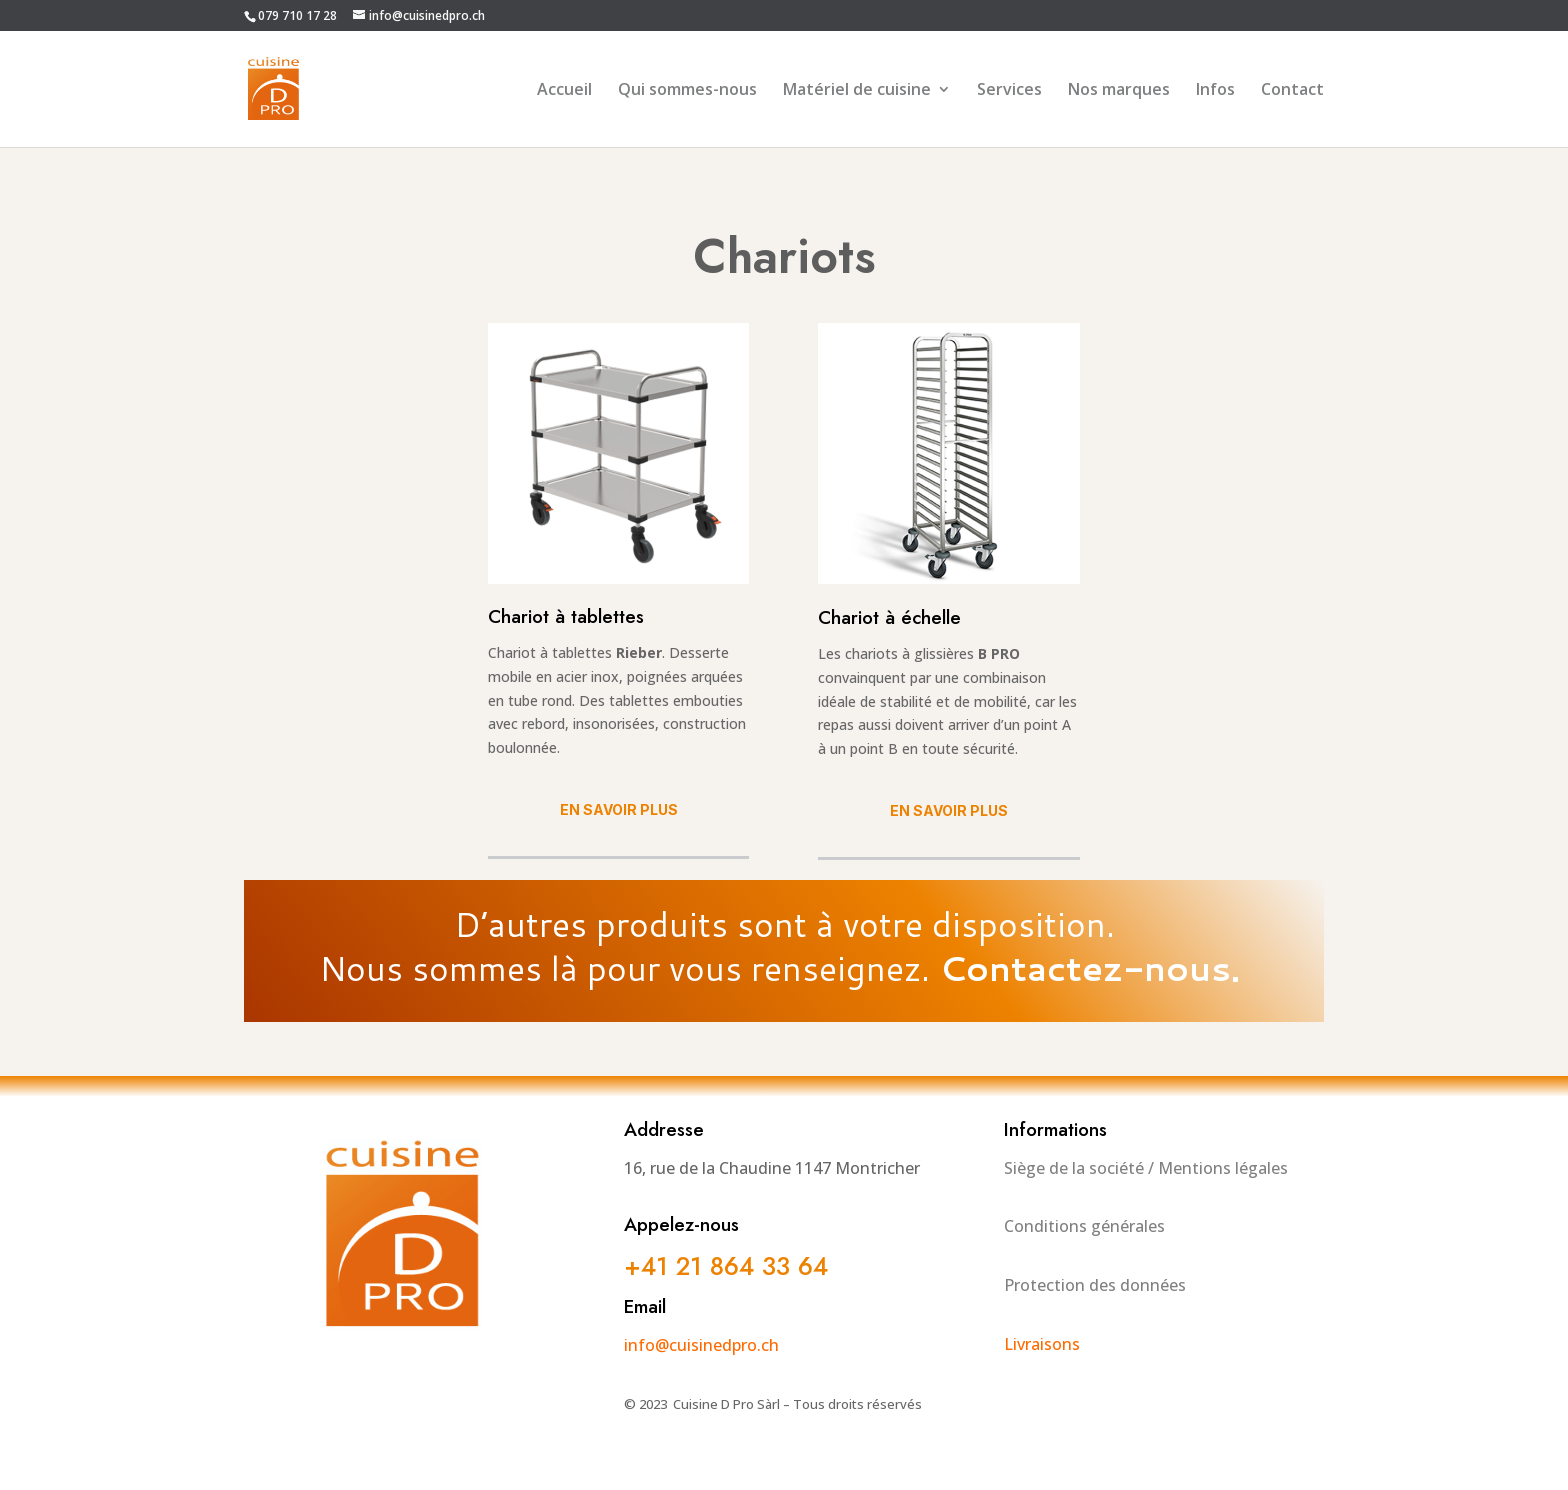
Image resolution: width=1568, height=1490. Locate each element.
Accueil (564, 91)
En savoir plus (619, 809)
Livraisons (1042, 1344)
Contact (1292, 91)
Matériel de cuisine (857, 91)
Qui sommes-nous (687, 91)
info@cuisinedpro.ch (701, 1345)
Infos (1215, 91)
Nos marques (1119, 91)
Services (1009, 91)
